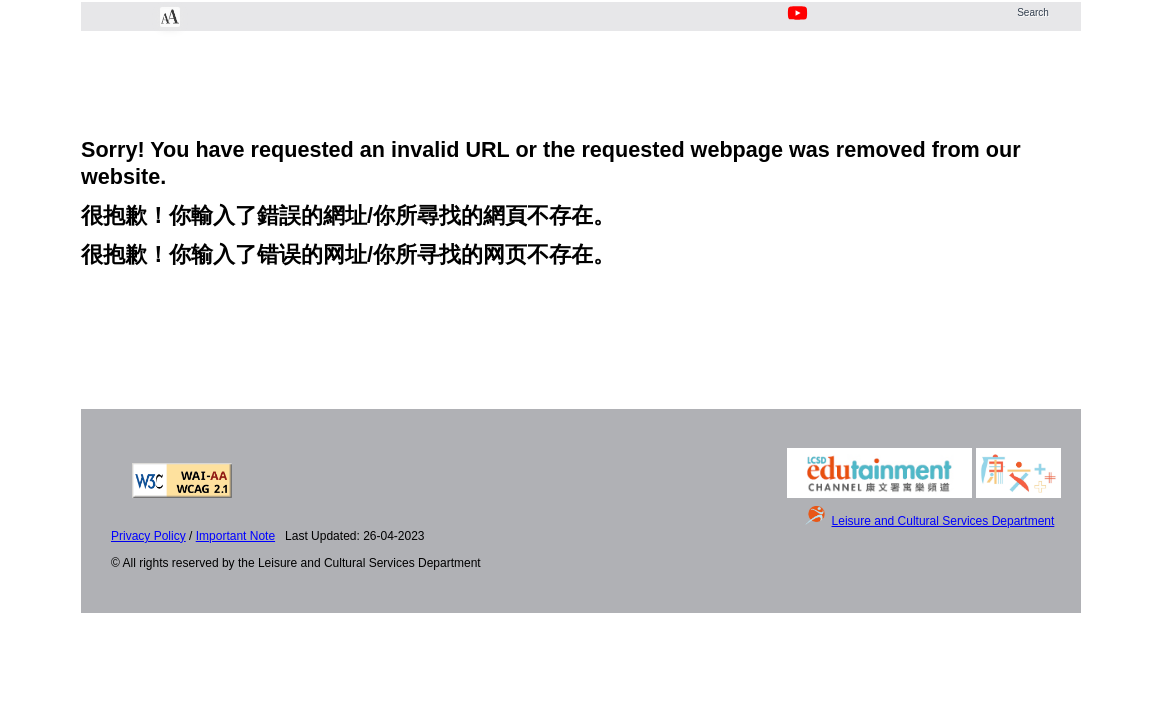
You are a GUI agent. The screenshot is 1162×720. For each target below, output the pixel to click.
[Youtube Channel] (799, 24)
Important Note (235, 536)
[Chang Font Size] (170, 17)
